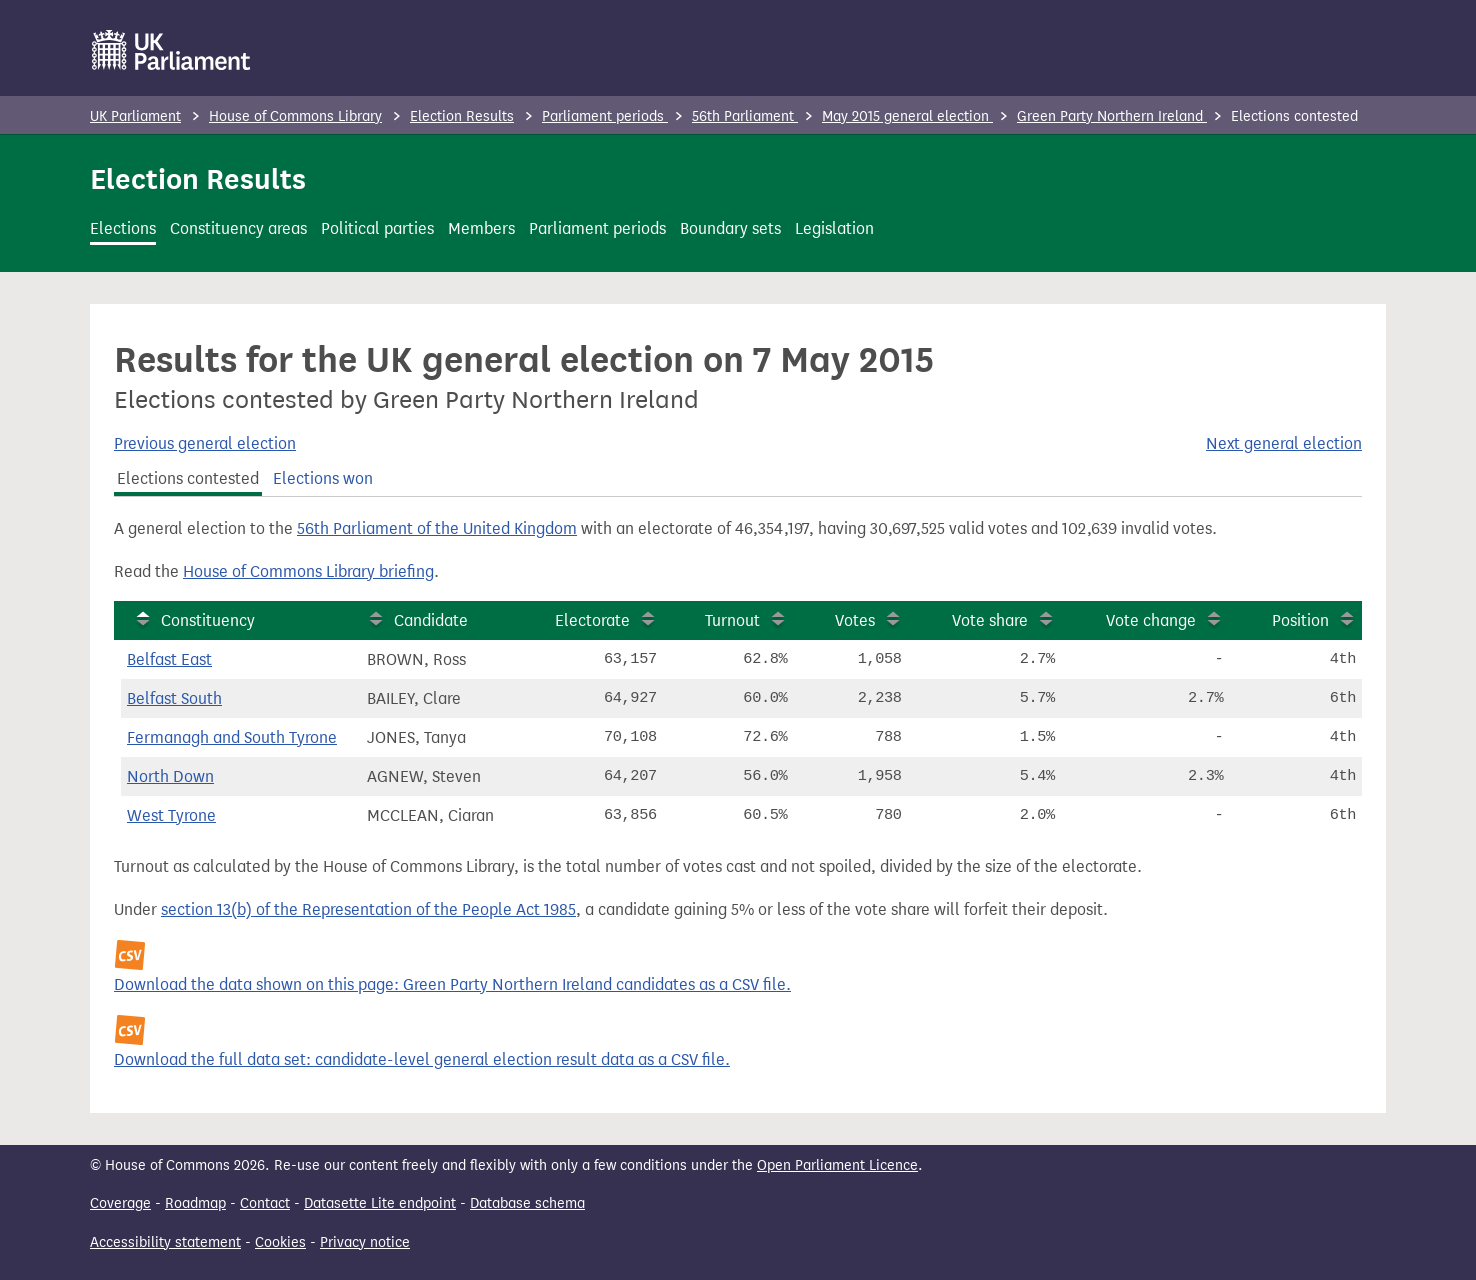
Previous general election (205, 443)
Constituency (208, 620)
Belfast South (174, 698)
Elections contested (188, 478)
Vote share (990, 620)
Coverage (120, 1203)
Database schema (527, 1203)
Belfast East (169, 659)
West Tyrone (171, 815)
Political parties (377, 228)
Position (1300, 620)
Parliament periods (605, 116)
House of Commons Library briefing (308, 571)
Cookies (280, 1242)
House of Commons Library (295, 116)
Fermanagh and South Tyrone (232, 737)
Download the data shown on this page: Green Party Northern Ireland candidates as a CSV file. (452, 984)
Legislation (834, 228)
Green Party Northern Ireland (1112, 116)
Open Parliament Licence (837, 1165)
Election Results (462, 116)
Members (481, 228)
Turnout (732, 620)
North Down (170, 776)
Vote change (1151, 620)
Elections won (323, 478)
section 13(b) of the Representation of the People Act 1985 (368, 909)
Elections (123, 228)
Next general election (1284, 443)
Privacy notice (365, 1242)
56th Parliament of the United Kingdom (437, 528)
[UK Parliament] (171, 50)
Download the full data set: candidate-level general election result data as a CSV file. (422, 1059)
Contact (265, 1203)
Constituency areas (238, 228)
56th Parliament (745, 116)
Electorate (592, 620)
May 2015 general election (907, 116)
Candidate (431, 620)
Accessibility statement (165, 1242)
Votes (855, 620)
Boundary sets (730, 228)
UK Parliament (135, 116)
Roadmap (195, 1203)
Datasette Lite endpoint (380, 1203)
